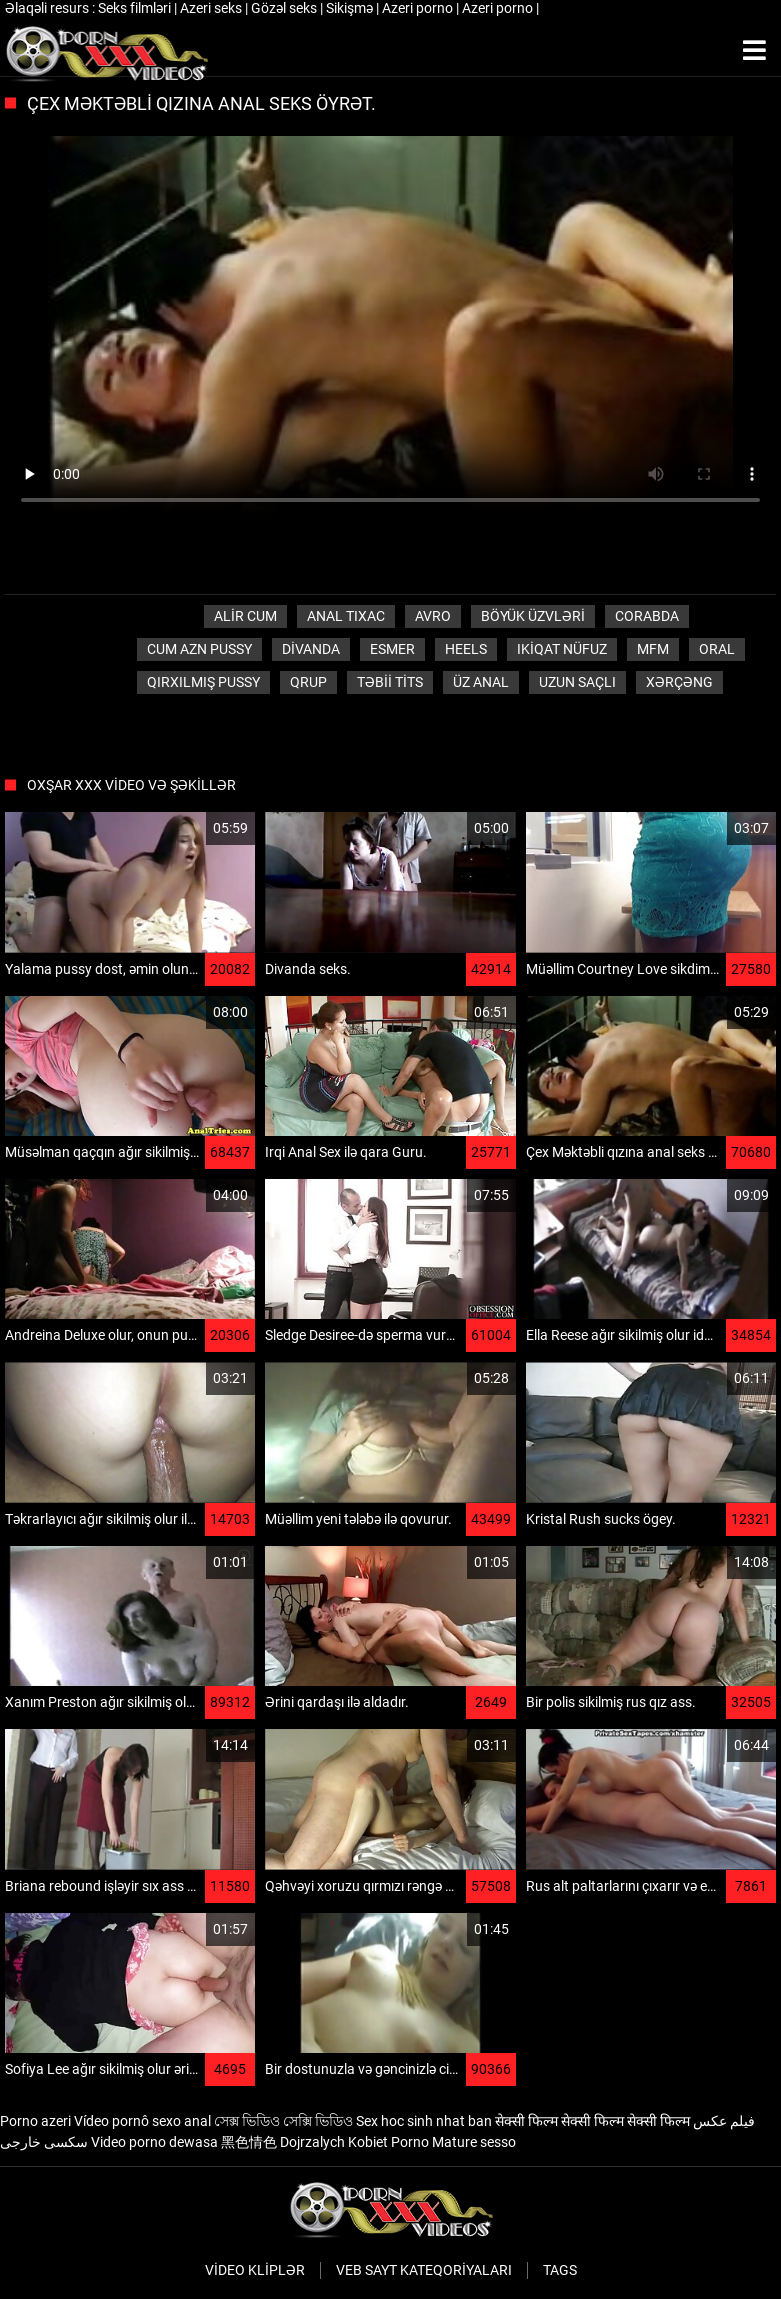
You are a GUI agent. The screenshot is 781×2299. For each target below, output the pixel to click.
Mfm (653, 649)
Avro (433, 616)
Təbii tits (390, 682)
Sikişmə (351, 8)
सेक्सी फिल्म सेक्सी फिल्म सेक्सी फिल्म (592, 2121)
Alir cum (245, 616)
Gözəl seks (285, 8)
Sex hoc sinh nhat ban (424, 2121)
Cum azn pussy (199, 649)
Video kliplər (255, 2270)
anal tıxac (346, 616)
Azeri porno (419, 8)
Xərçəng (679, 682)
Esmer (392, 649)
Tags (560, 2270)
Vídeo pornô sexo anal (142, 2121)
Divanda (311, 649)
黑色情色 (249, 2142)
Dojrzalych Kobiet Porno (354, 2142)
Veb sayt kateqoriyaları (424, 2270)
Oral (717, 649)
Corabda (647, 616)
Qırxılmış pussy (203, 682)
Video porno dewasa (154, 2142)
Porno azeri (35, 2121)
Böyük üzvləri (533, 616)
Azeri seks (212, 8)
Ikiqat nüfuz (562, 649)
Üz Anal (481, 682)
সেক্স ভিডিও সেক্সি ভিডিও (283, 2121)
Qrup (308, 682)
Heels (466, 649)
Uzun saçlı (577, 682)
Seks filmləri (136, 8)
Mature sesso (474, 2142)
